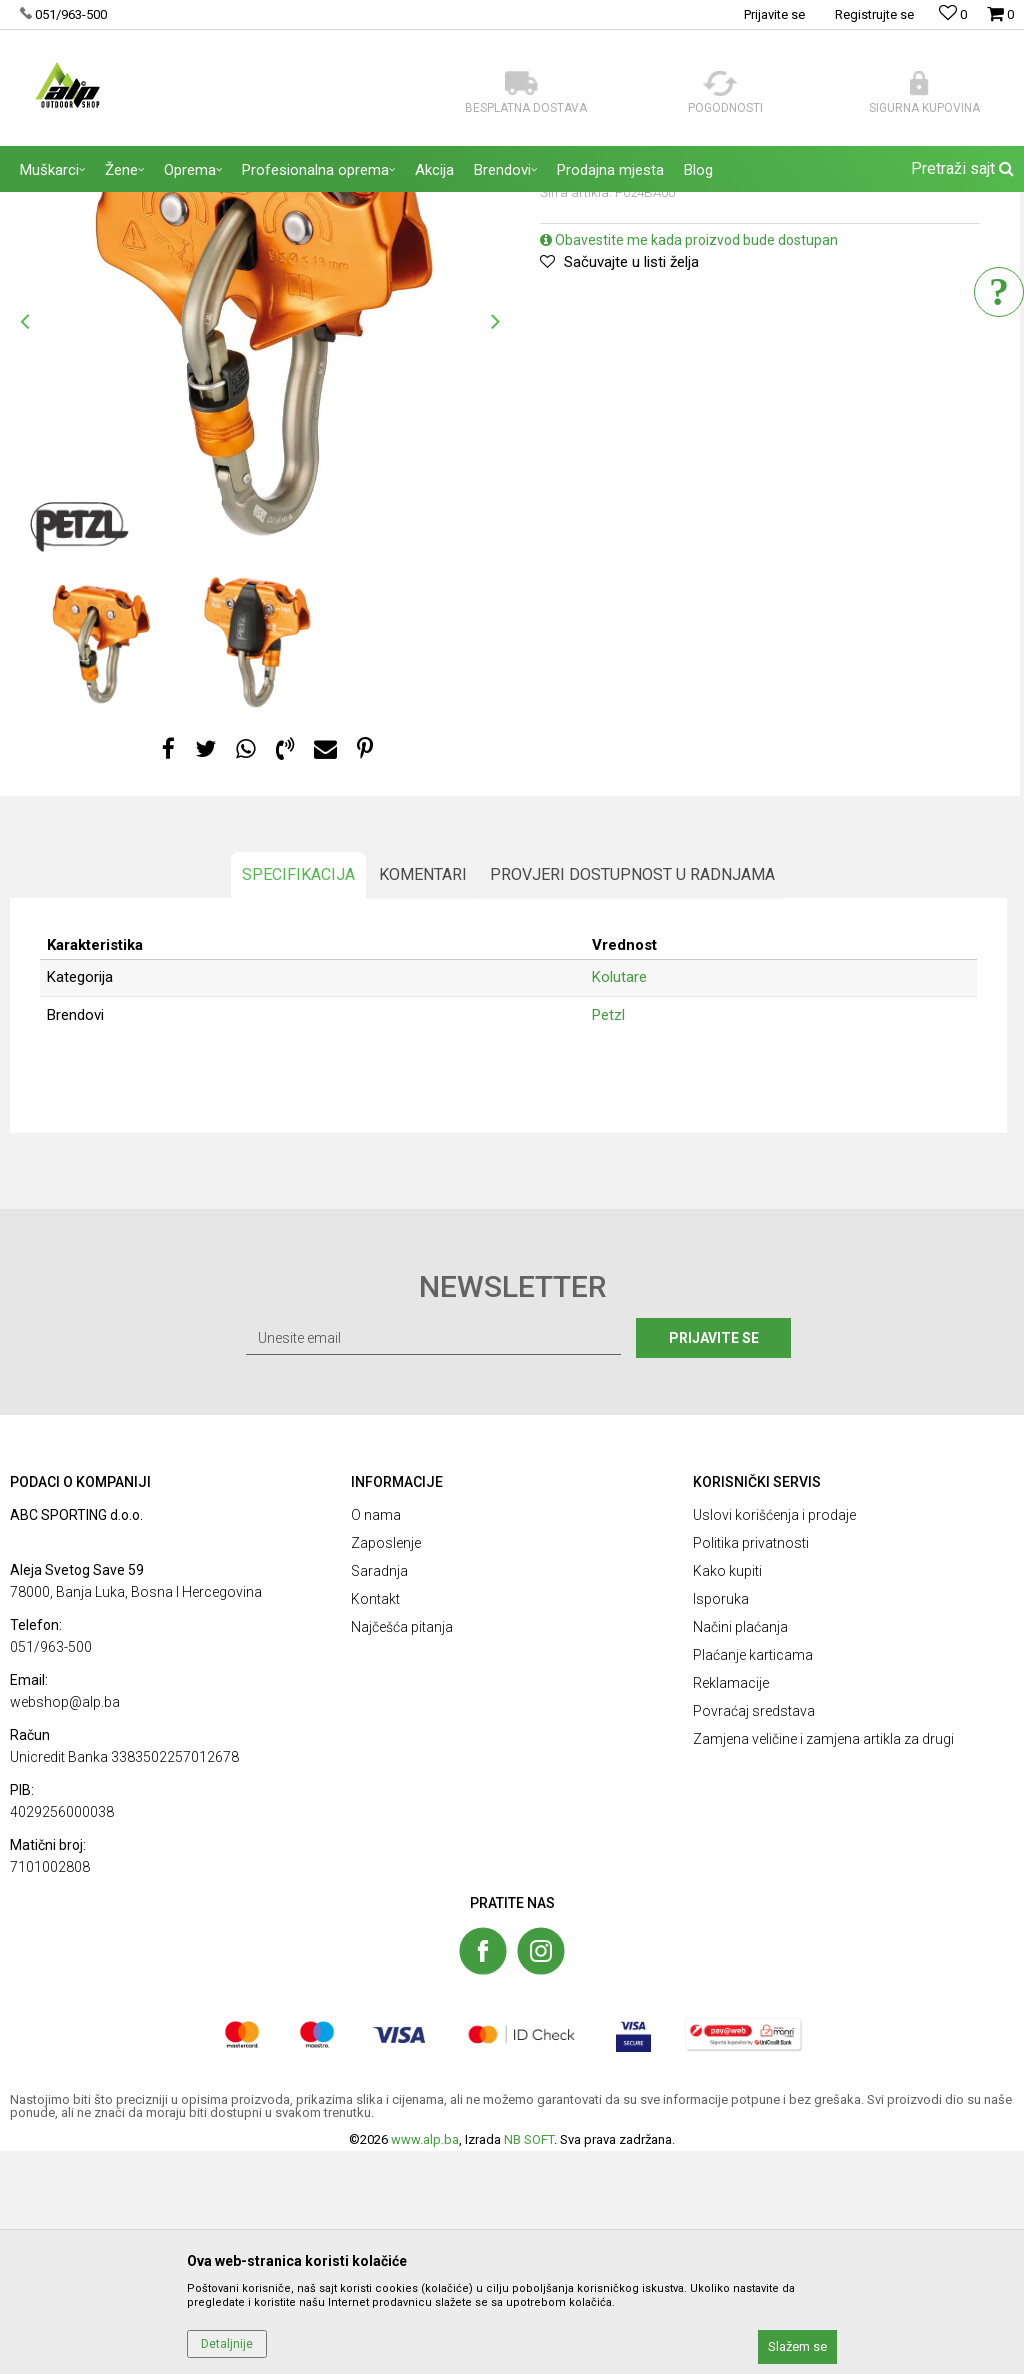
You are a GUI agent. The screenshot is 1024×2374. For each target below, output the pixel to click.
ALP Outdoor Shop (59, 205)
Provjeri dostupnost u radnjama (631, 1084)
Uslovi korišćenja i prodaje (774, 1737)
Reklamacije (731, 1905)
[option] (100, 843)
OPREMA (214, 205)
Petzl (608, 1222)
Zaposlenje (386, 1765)
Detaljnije (227, 2344)
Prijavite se (731, 1560)
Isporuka (721, 1821)
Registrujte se (874, 14)
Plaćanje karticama (753, 1877)
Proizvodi (149, 205)
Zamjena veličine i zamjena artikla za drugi (823, 1961)
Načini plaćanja (740, 1849)
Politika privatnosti (751, 1765)
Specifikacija (297, 1084)
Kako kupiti (727, 1793)
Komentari (422, 1084)
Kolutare (277, 205)
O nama (376, 1737)
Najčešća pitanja (402, 1849)
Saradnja (379, 1793)
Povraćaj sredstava (754, 1933)
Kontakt (375, 1821)
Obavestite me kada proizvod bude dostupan (689, 441)
